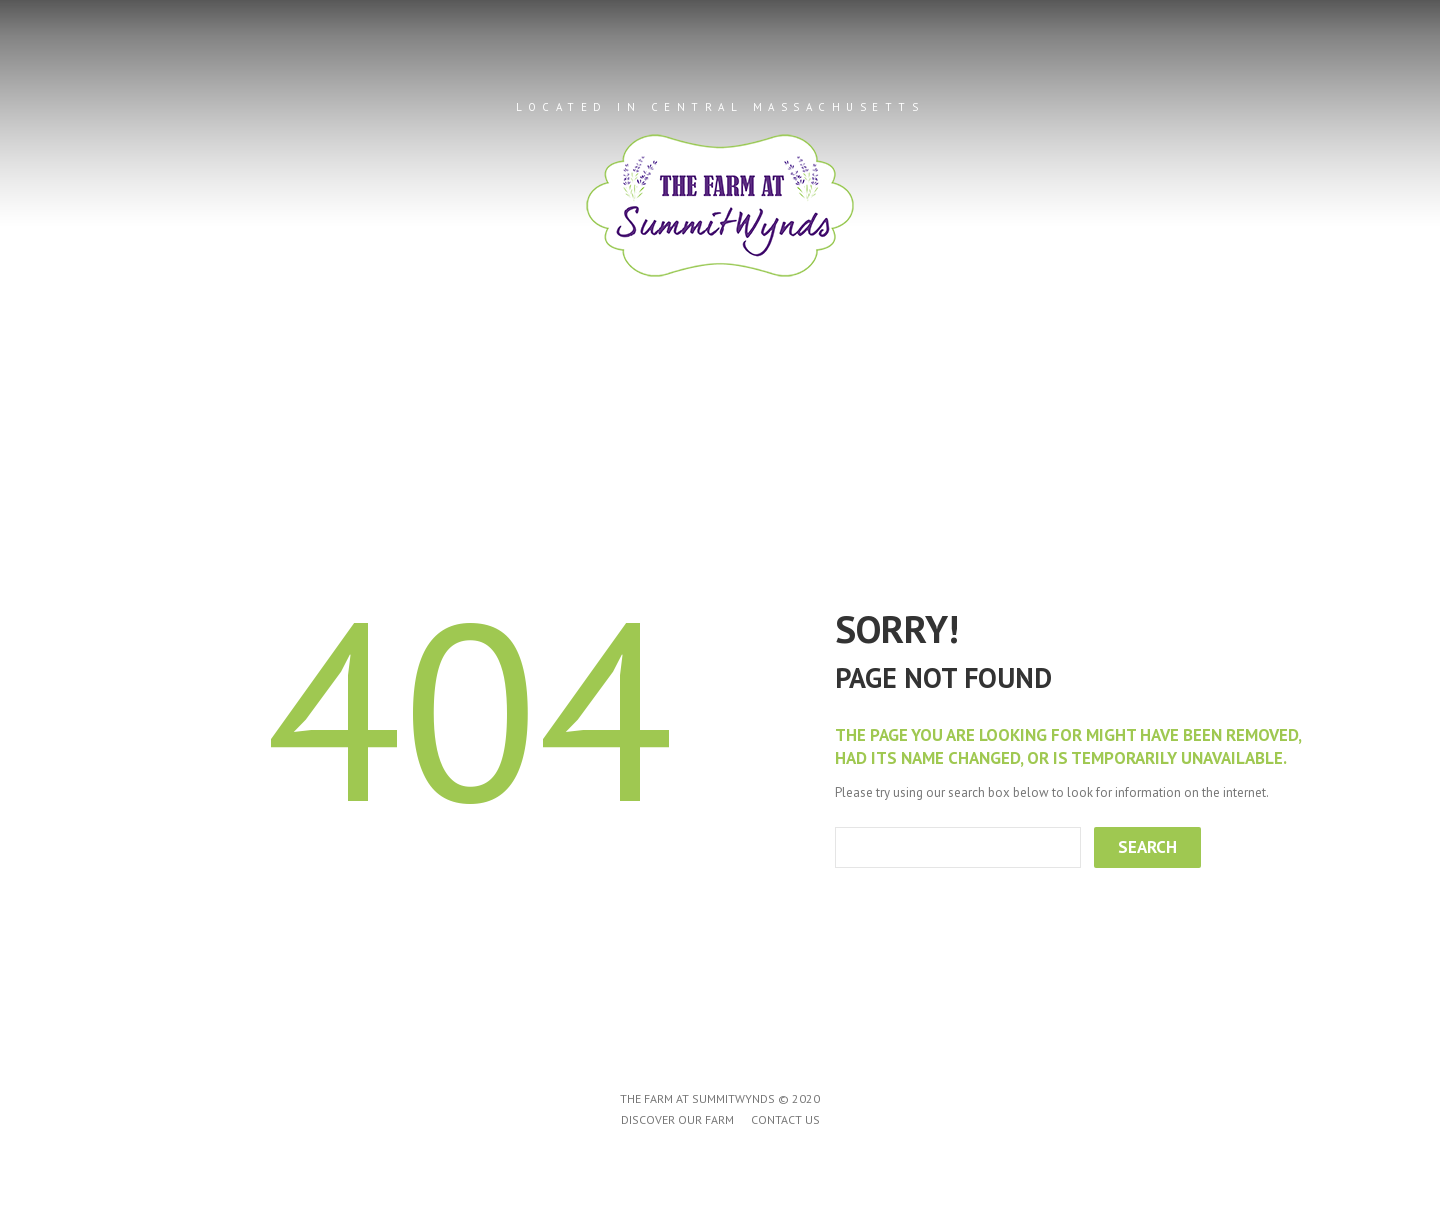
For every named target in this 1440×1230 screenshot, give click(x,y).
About (538, 381)
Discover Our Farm (677, 1119)
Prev (68, 241)
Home (443, 381)
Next (1371, 241)
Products (663, 381)
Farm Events (815, 381)
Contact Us (972, 381)
